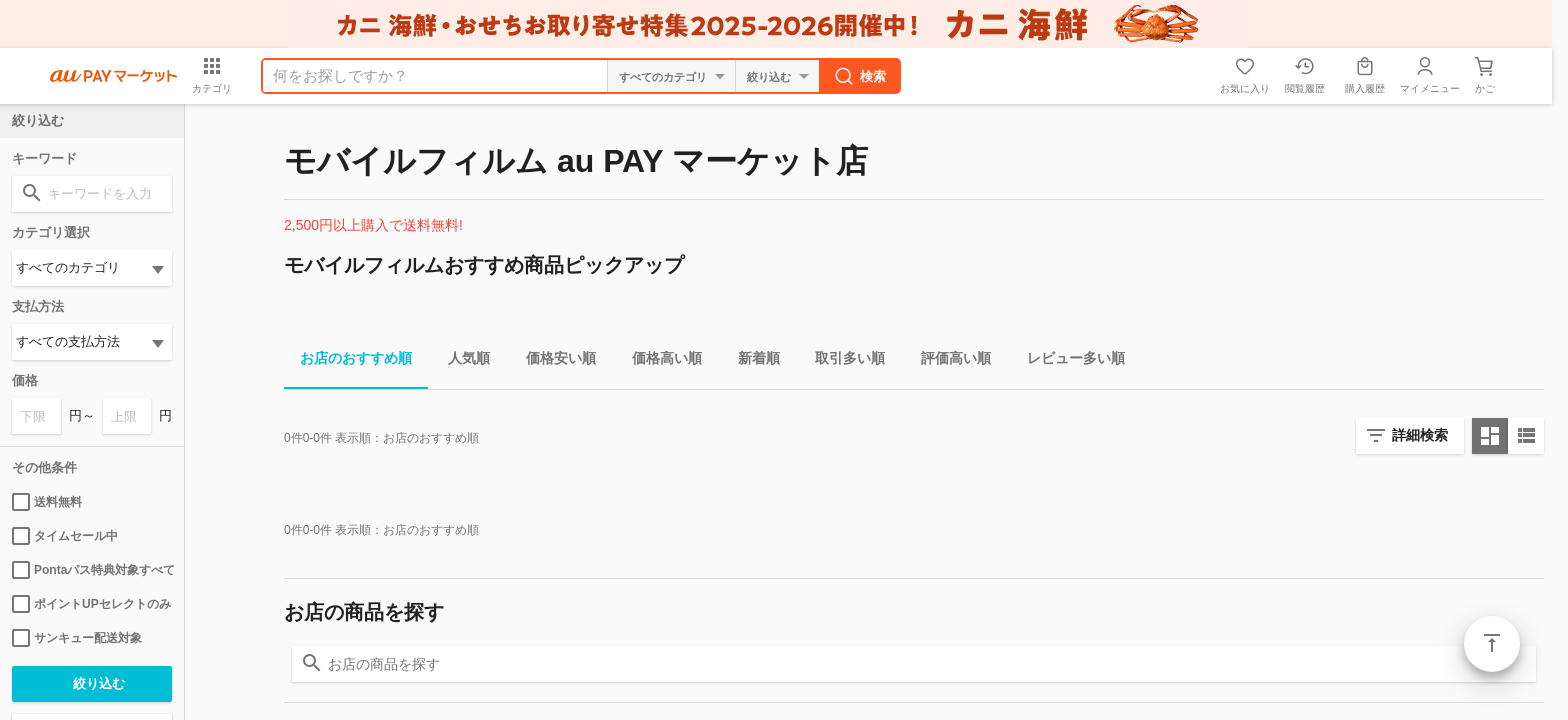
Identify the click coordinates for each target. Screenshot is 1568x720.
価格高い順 (659, 361)
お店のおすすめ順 (348, 361)
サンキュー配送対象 (77, 638)
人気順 (461, 361)
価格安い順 (553, 361)
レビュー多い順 (1068, 361)
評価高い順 (948, 361)
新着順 (751, 361)
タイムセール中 (65, 536)
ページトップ (1492, 644)
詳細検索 (1420, 435)
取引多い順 (842, 361)
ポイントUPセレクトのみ (91, 604)
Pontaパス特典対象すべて (92, 570)
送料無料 (47, 502)
